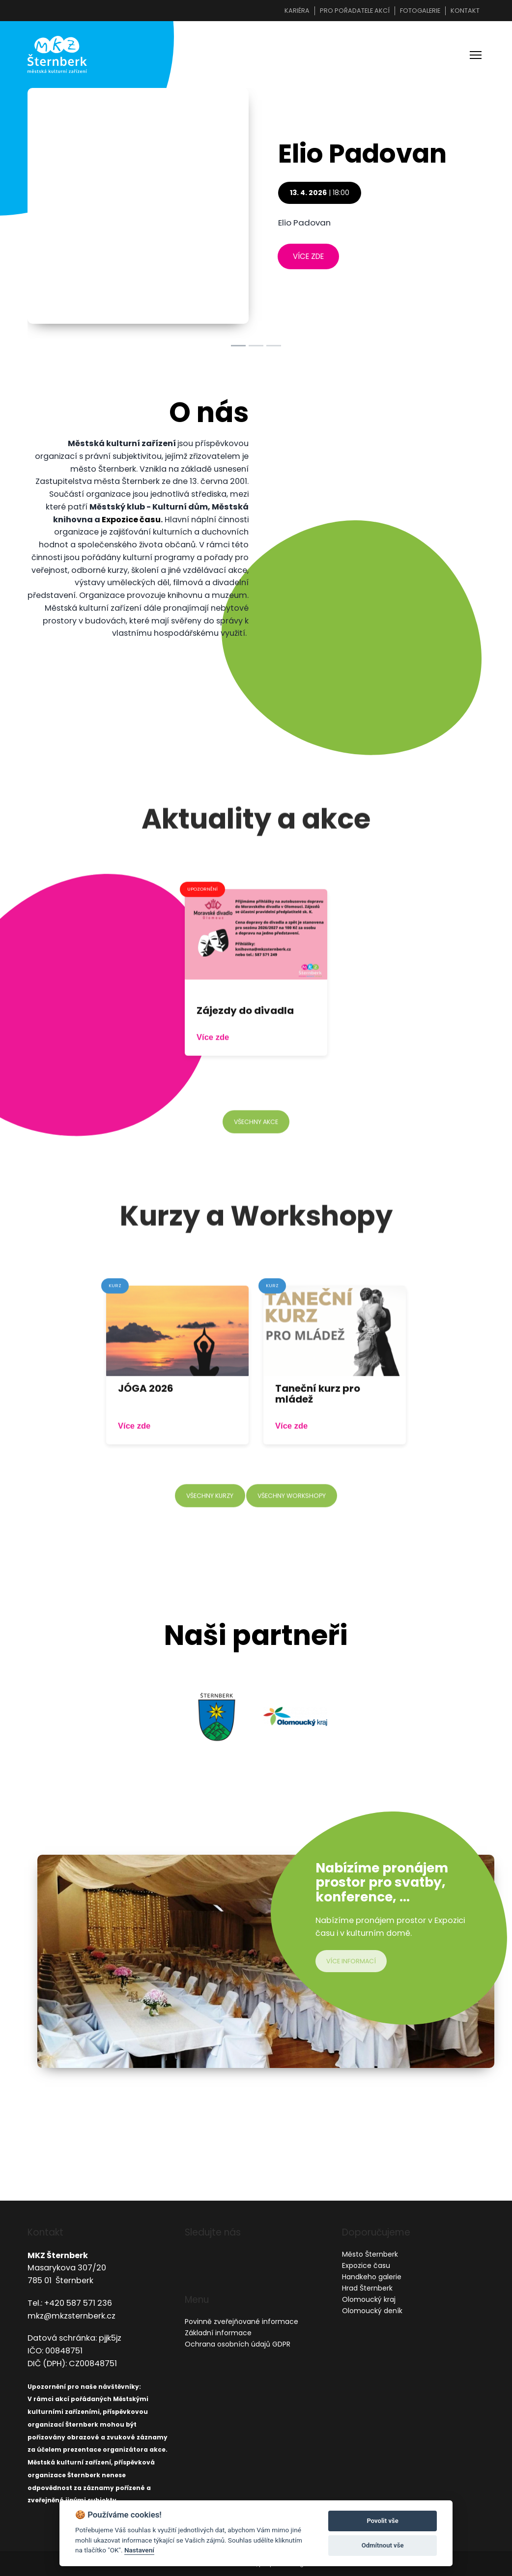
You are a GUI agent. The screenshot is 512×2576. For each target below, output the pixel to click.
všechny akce (256, 1145)
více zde (308, 258)
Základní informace (218, 2333)
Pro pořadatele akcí (355, 10)
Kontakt (465, 10)
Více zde (213, 1060)
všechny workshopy (293, 1518)
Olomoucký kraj (369, 2299)
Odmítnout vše (383, 2545)
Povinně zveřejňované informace (241, 2322)
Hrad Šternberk (367, 2288)
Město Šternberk (370, 2254)
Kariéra (297, 10)
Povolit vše (382, 2520)
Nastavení (139, 2550)
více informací (352, 1963)
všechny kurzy (207, 1518)
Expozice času (131, 521)
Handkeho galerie (371, 2277)
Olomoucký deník (372, 2311)
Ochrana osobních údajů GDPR (237, 2345)
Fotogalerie (420, 10)
